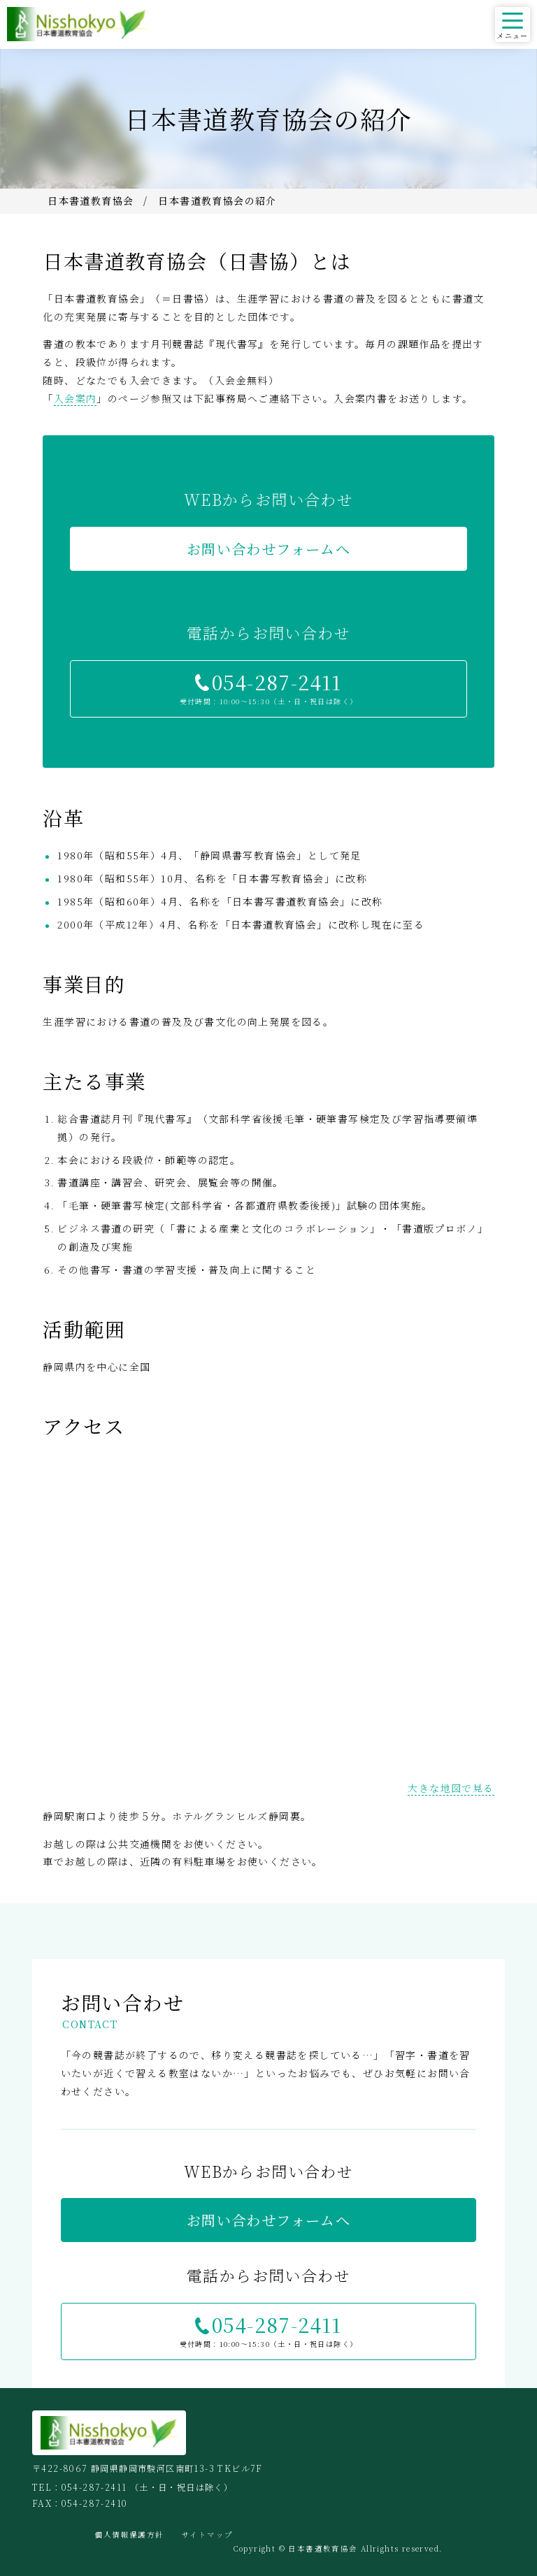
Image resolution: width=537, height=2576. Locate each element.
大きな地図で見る (451, 1788)
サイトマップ (207, 2534)
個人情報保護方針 (129, 2534)
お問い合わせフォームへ (268, 549)
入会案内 (75, 398)
